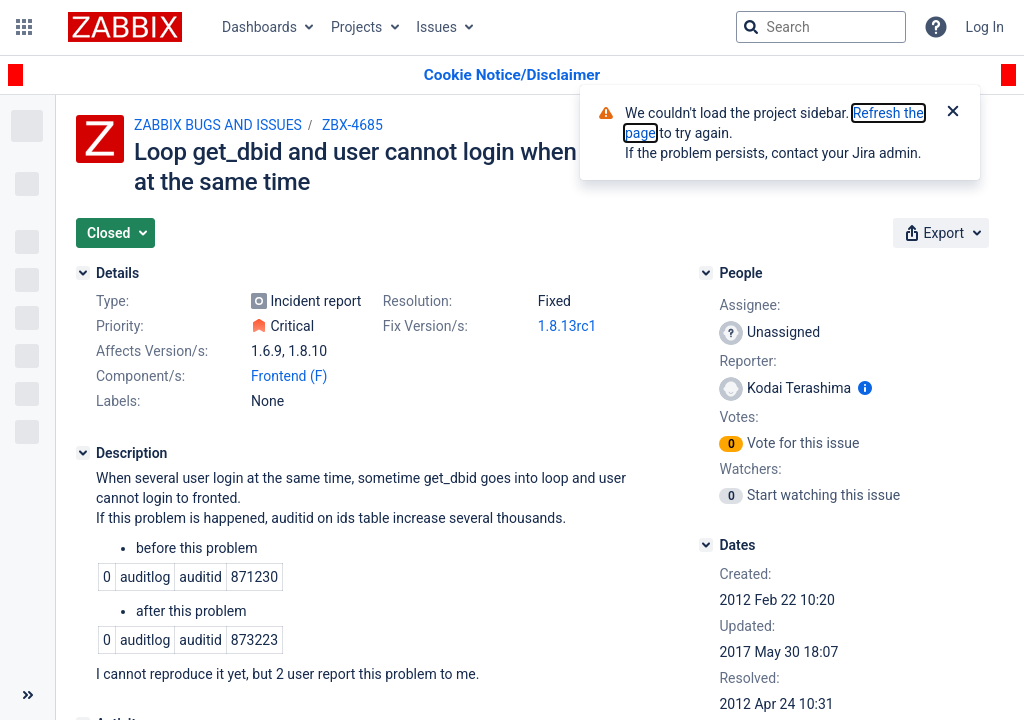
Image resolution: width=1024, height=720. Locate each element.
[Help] (936, 27)
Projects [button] (356, 27)
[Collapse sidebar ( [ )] (27, 695)
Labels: (118, 401)
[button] (24, 27)
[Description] (83, 453)
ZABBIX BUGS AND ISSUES (218, 125)
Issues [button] (436, 27)
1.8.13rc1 (567, 326)
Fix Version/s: (425, 326)
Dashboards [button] (259, 27)
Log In (985, 27)
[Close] (953, 113)
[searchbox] (821, 27)
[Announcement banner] (512, 75)
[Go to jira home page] (125, 27)
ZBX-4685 (352, 125)
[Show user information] (865, 388)
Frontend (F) (289, 376)
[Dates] (706, 545)
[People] (706, 273)
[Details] (83, 273)
